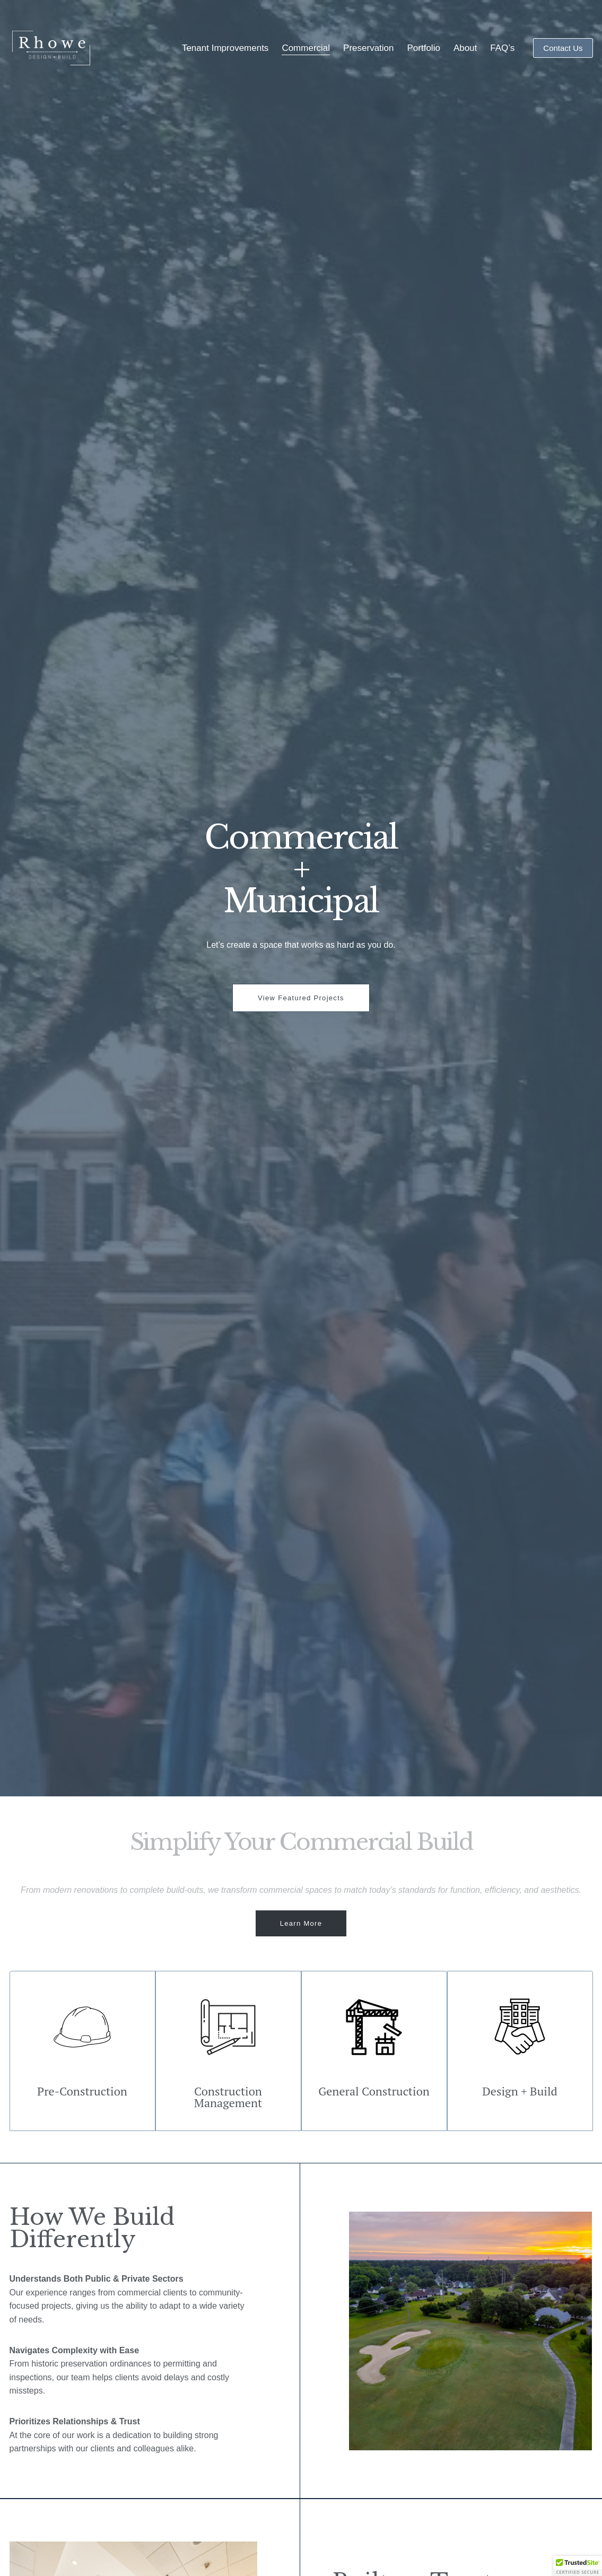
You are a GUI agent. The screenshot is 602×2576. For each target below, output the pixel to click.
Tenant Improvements (225, 48)
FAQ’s (502, 48)
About (465, 48)
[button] (577, 2566)
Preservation (368, 48)
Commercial (306, 48)
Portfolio (423, 48)
